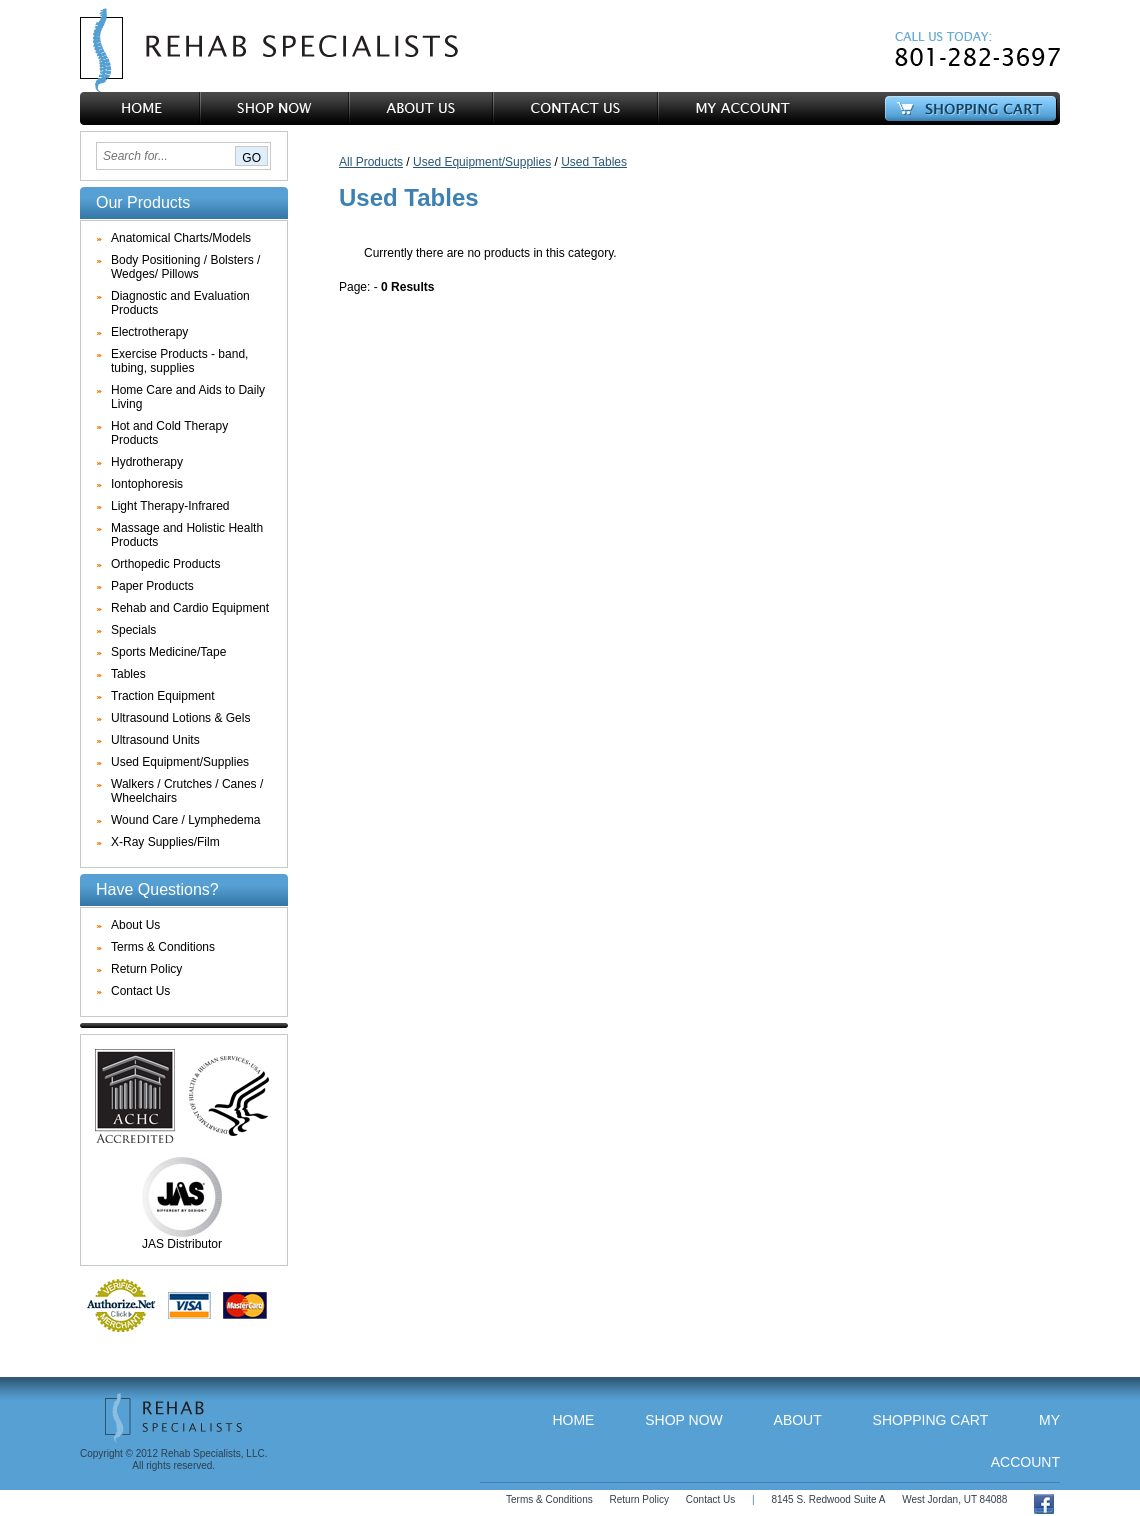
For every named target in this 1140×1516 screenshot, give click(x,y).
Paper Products (152, 586)
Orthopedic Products (165, 564)
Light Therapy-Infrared (170, 506)
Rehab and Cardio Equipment (190, 608)
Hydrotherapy (147, 462)
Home (573, 1420)
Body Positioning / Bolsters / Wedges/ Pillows (185, 267)
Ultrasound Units (155, 740)
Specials (133, 630)
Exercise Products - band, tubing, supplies (179, 361)
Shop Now (684, 1420)
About (798, 1420)
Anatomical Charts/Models (181, 238)
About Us (135, 925)
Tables (128, 674)
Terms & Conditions (163, 947)
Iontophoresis (147, 484)
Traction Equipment (163, 696)
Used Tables (594, 162)
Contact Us (140, 991)
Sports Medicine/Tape (168, 652)
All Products (371, 162)
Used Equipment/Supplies (180, 762)
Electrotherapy (149, 332)
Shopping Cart (931, 1420)
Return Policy (146, 969)
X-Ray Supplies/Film (165, 842)
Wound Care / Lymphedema (185, 820)
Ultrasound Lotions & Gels (180, 718)
